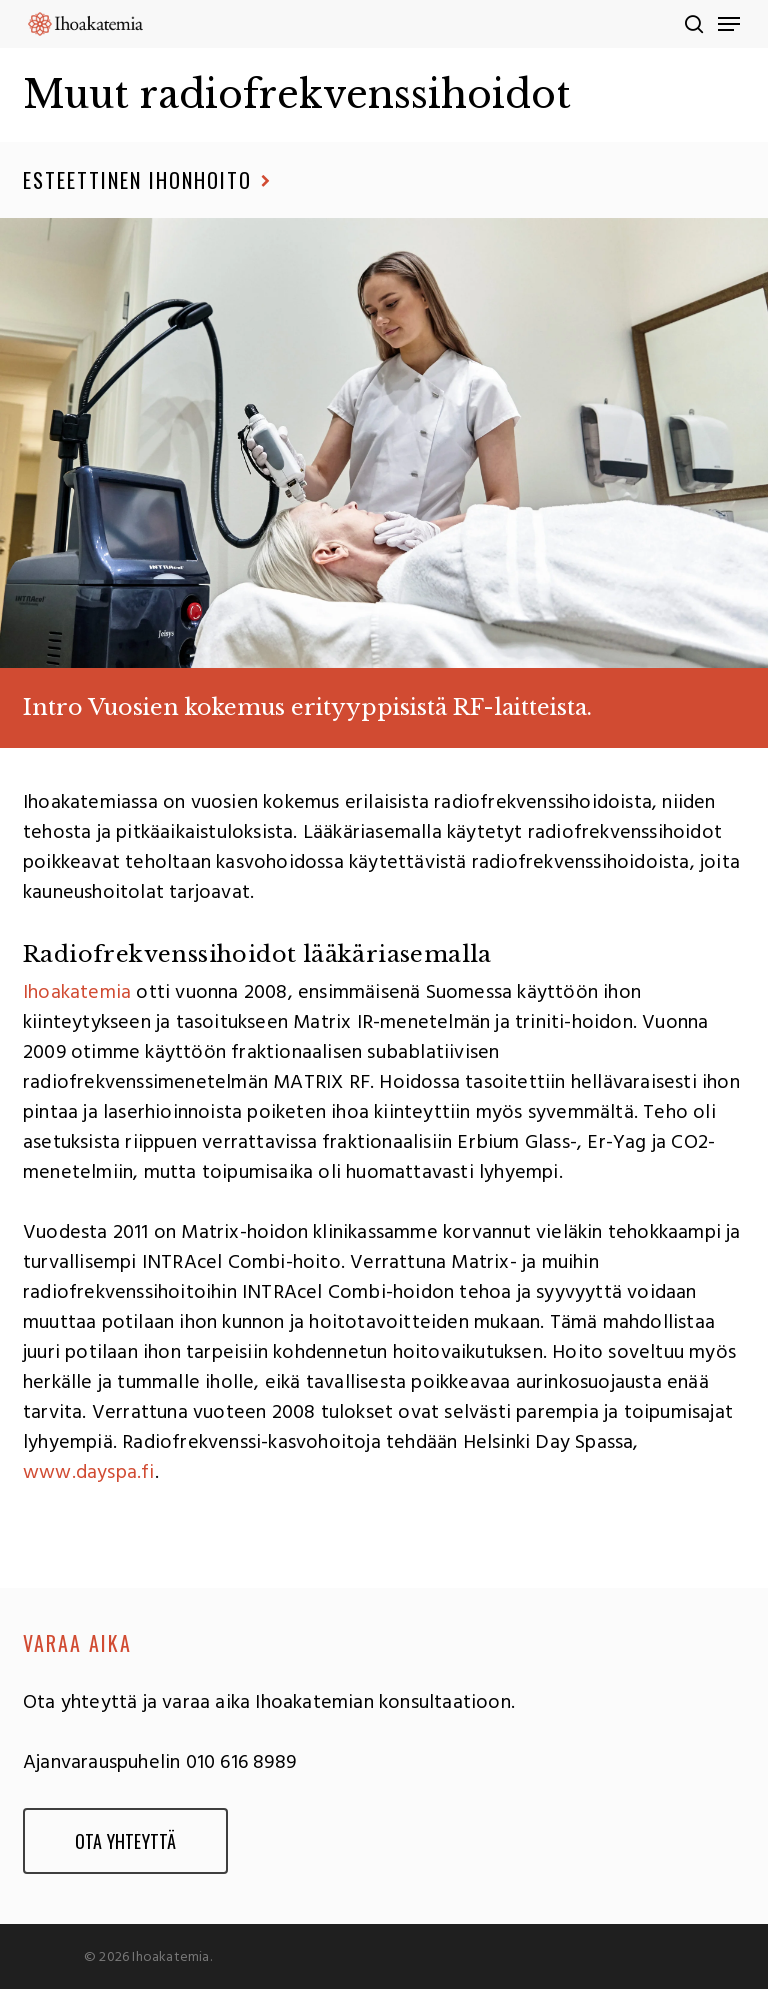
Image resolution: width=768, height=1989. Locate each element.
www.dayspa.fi (89, 1473)
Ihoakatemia (77, 993)
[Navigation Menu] (729, 24)
